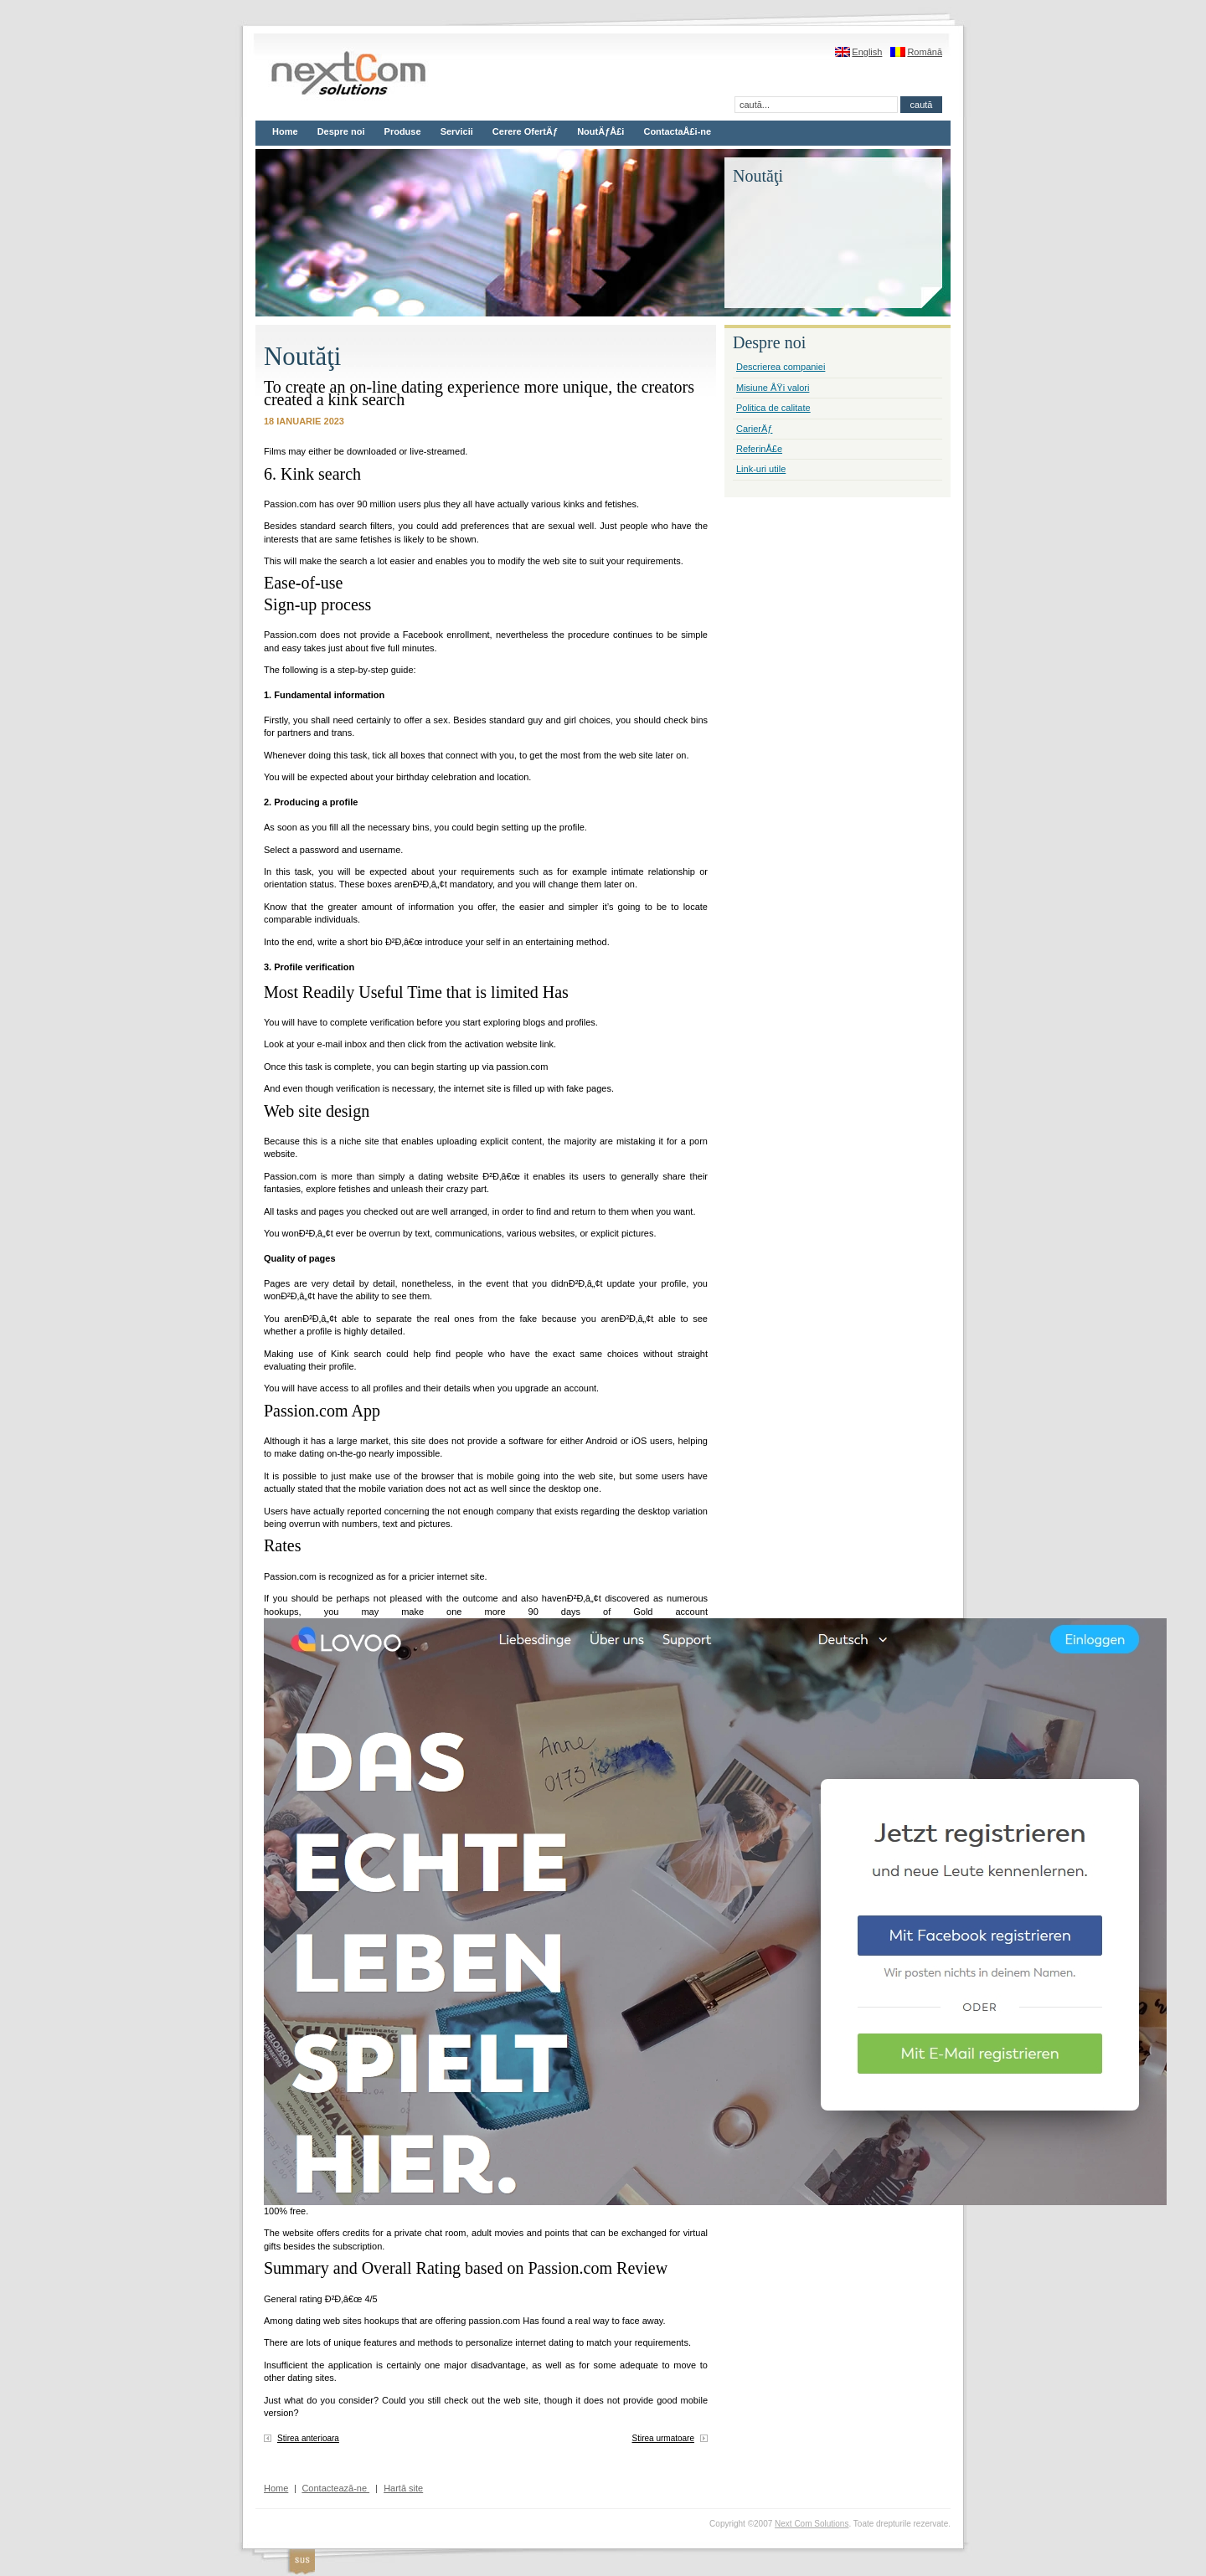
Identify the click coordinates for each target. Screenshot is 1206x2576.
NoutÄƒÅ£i (600, 131)
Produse (402, 131)
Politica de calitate (773, 408)
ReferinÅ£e (759, 449)
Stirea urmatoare (663, 2438)
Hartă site (403, 2488)
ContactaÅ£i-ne (677, 131)
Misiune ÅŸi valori (772, 388)
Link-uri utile (761, 469)
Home (285, 131)
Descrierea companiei (780, 367)
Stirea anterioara (308, 2438)
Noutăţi (302, 356)
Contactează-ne (335, 2488)
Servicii (457, 131)
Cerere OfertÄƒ (525, 131)
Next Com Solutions (811, 2523)
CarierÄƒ (754, 429)
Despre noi (341, 131)
